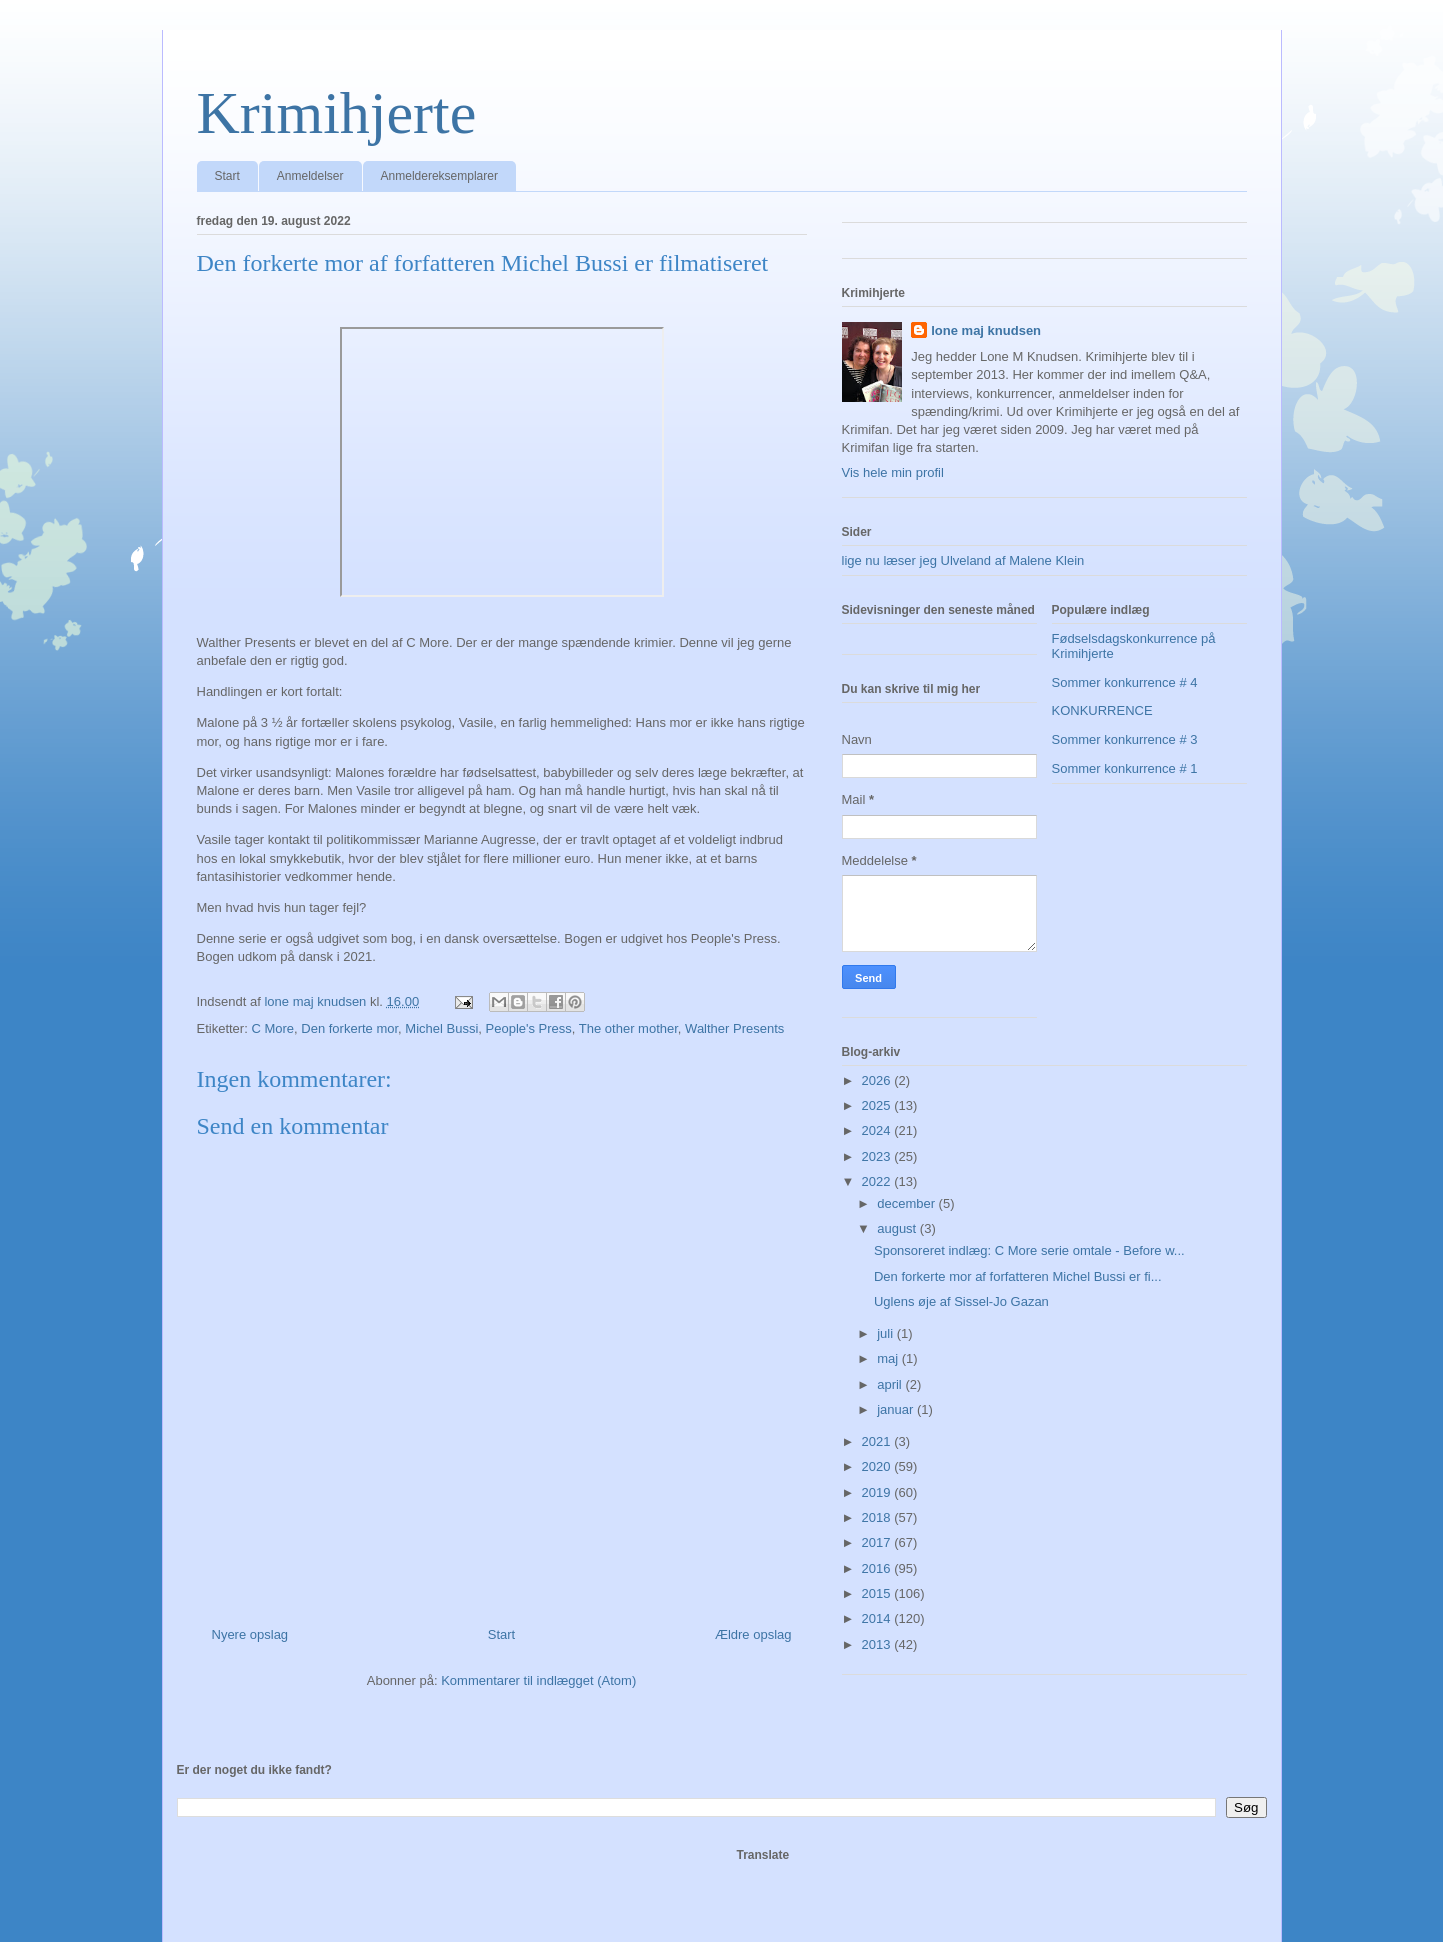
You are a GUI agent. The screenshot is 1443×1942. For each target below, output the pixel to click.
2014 (878, 1618)
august (898, 1228)
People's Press (529, 1028)
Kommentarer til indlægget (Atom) (538, 1680)
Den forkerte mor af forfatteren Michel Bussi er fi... (1018, 1276)
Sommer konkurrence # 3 (1125, 739)
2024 (878, 1130)
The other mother (628, 1028)
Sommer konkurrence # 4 (1125, 682)
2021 (878, 1441)
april (891, 1384)
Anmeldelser (310, 176)
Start (227, 176)
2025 (878, 1105)
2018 (878, 1517)
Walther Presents (734, 1028)
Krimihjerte (337, 113)
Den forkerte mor (349, 1028)
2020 (878, 1466)
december (907, 1203)
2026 (878, 1080)
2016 (878, 1568)
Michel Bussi (441, 1028)
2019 (878, 1492)
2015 (878, 1593)
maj (889, 1358)
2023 (878, 1156)
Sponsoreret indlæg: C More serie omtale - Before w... (1029, 1250)
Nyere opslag (250, 1634)
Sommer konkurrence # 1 (1125, 768)
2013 (878, 1644)
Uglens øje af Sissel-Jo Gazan (961, 1301)
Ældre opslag (753, 1634)
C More (272, 1028)
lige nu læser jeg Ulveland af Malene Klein (963, 560)
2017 (878, 1542)
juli (887, 1333)
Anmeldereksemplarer (439, 176)
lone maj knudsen (986, 330)
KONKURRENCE (1102, 710)
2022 (878, 1181)
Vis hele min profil (893, 472)
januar (897, 1409)
